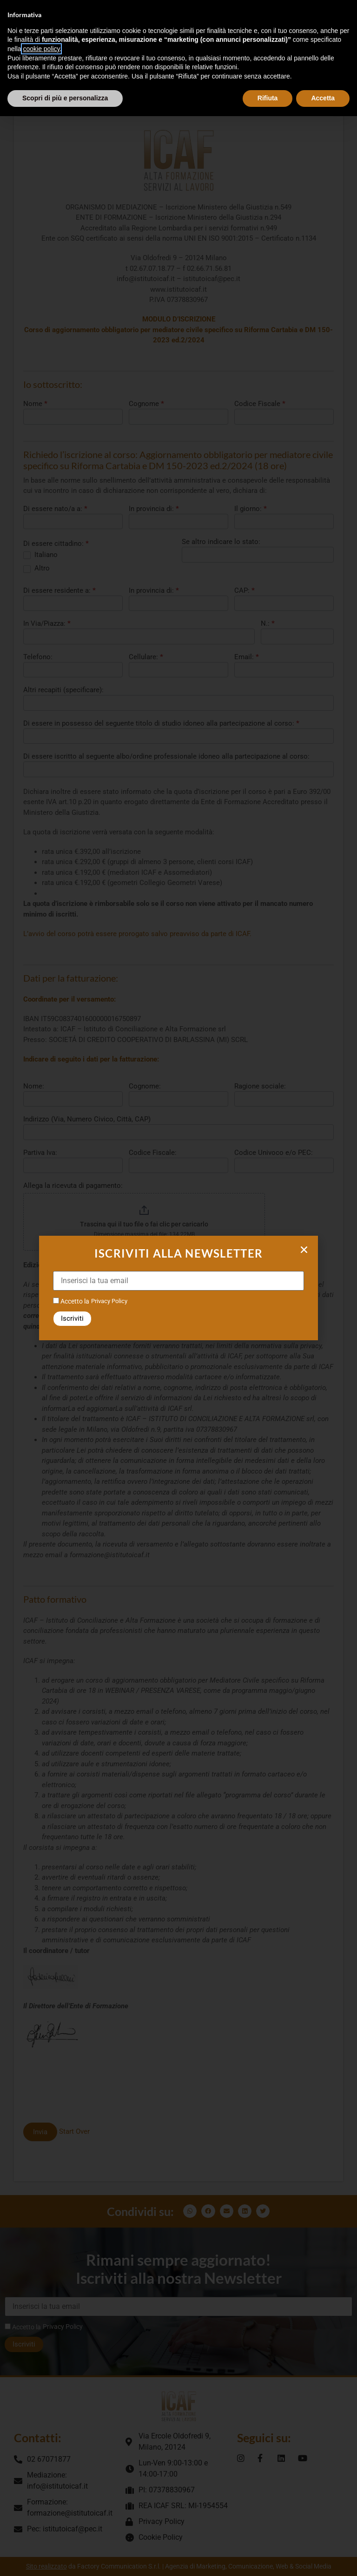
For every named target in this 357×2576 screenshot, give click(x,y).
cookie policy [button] (41, 48)
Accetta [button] (323, 98)
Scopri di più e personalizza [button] (65, 98)
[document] (178, 1288)
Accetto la (71, 1301)
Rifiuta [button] (268, 98)
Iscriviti (72, 1318)
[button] (304, 1249)
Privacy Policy (109, 1301)
